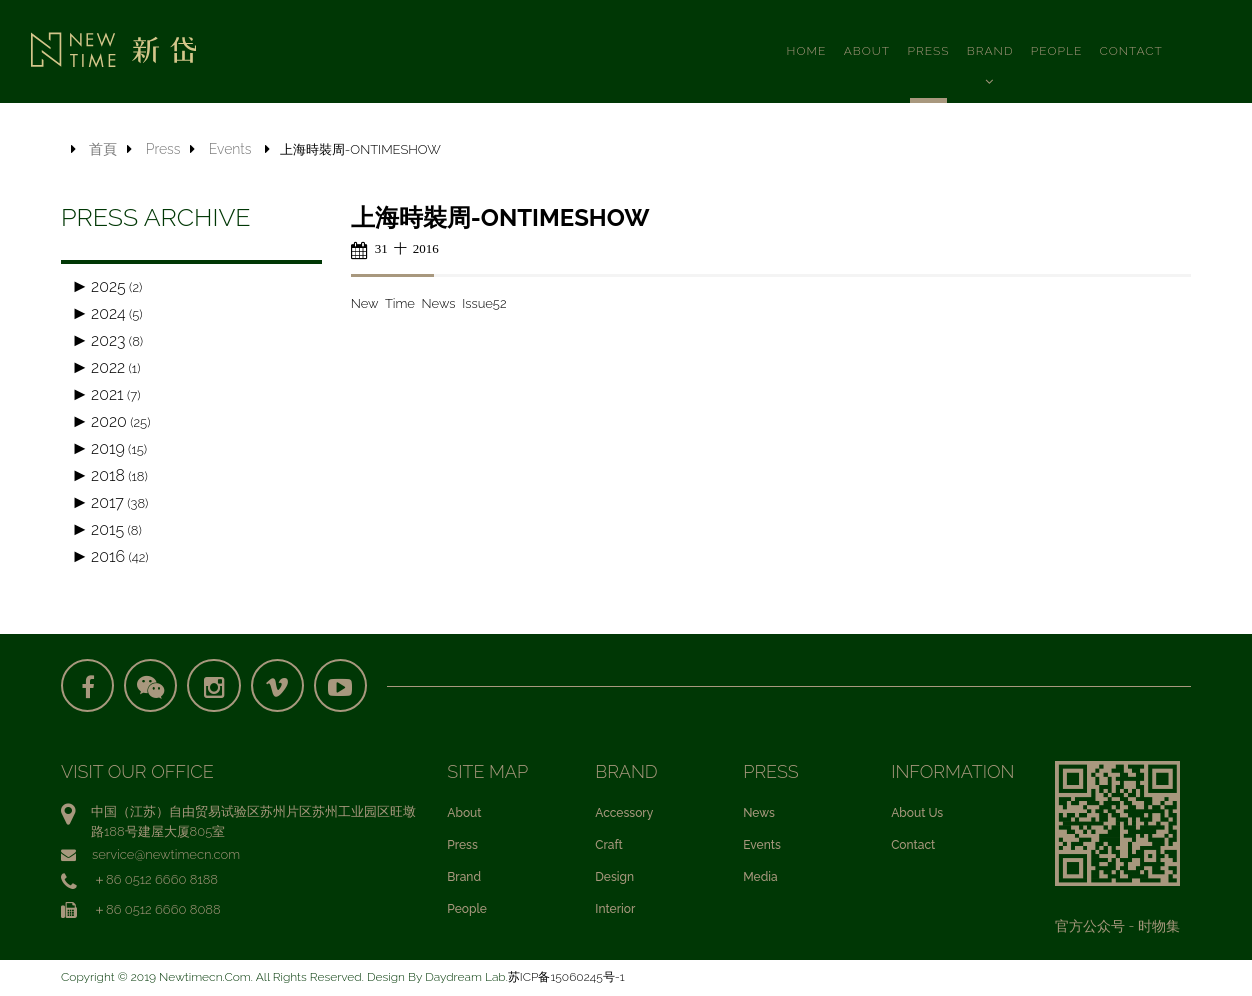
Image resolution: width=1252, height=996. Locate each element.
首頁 (103, 149)
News (759, 815)
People (467, 911)
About (464, 815)
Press (163, 149)
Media (760, 879)
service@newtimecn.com (166, 856)
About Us (917, 815)
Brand (464, 879)
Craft (608, 847)
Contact (913, 847)
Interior (615, 911)
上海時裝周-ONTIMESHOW (500, 217)
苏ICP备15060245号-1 (566, 979)
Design (614, 879)
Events (230, 149)
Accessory (624, 815)
